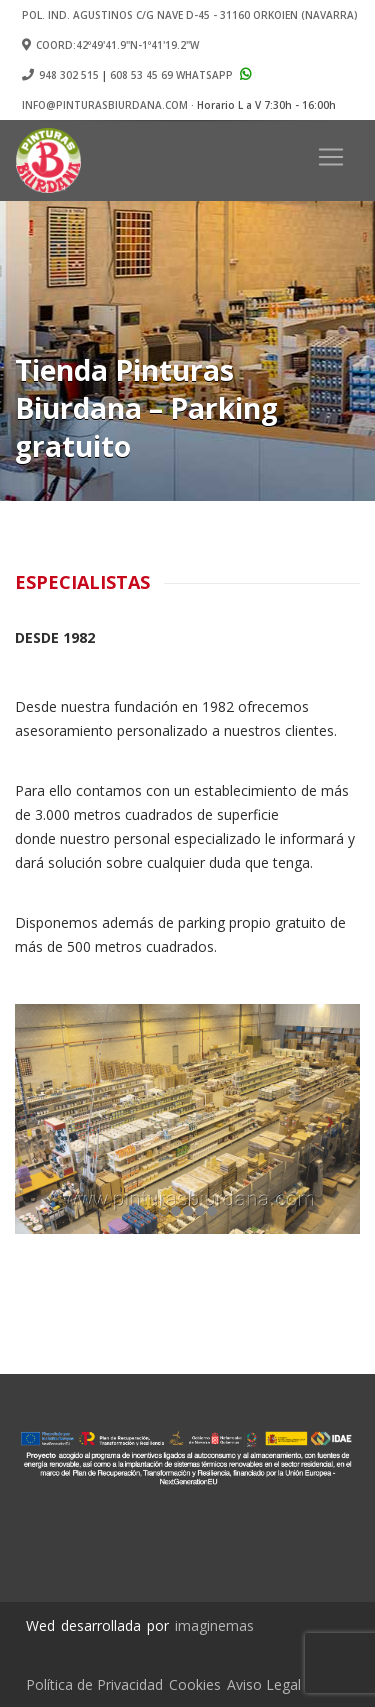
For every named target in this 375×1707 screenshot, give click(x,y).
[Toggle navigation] (331, 157)
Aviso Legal (264, 1684)
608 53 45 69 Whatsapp (183, 75)
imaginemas (214, 1625)
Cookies (195, 1684)
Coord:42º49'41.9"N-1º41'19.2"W (110, 45)
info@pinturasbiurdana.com (105, 105)
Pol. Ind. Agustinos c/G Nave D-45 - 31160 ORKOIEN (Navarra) (190, 15)
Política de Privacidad (94, 1684)
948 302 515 (69, 75)
